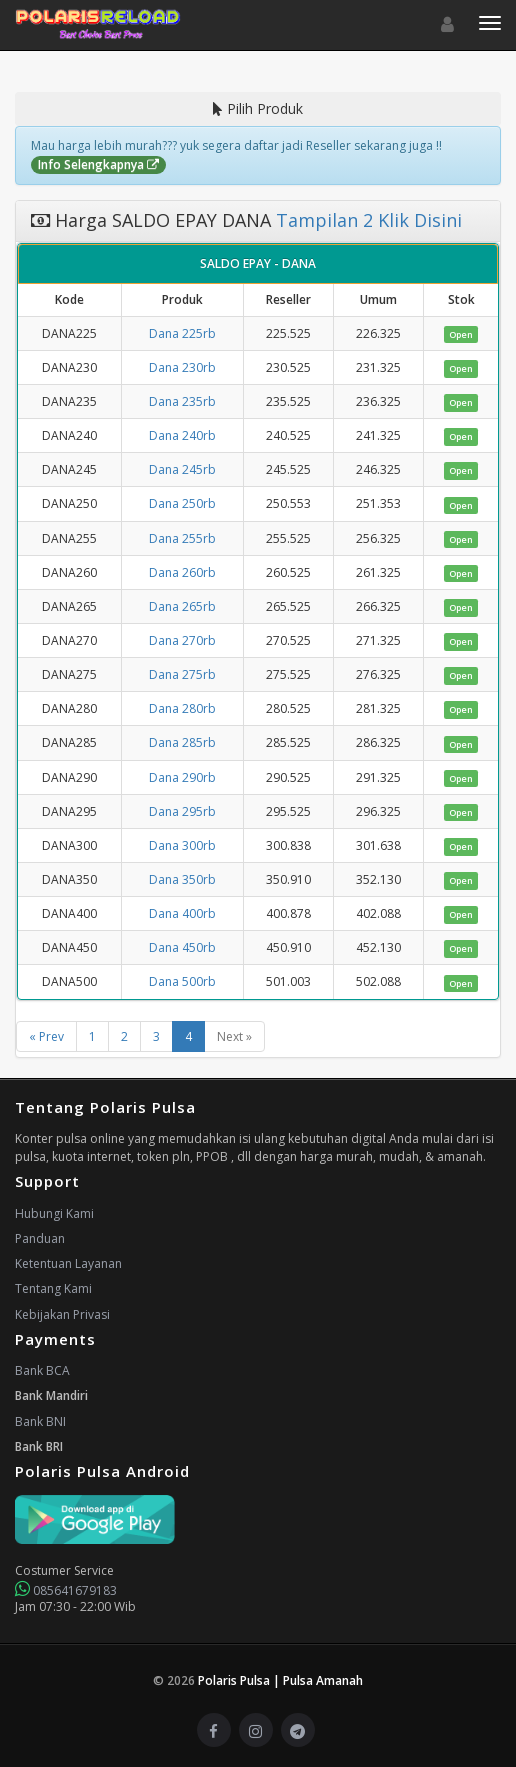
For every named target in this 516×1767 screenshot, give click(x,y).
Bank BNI (40, 1421)
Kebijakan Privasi (62, 1314)
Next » (234, 1036)
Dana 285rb (182, 742)
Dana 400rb (182, 913)
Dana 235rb (182, 401)
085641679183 (66, 1590)
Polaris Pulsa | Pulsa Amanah (280, 1680)
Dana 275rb (182, 674)
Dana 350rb (182, 879)
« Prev (46, 1036)
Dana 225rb (182, 333)
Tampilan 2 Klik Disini (366, 220)
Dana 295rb (182, 811)
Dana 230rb (182, 367)
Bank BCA (42, 1370)
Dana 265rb (182, 606)
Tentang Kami (53, 1288)
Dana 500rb (182, 981)
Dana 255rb (182, 538)
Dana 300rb (182, 845)
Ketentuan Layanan (68, 1263)
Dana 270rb (182, 640)
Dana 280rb (182, 708)
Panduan (40, 1238)
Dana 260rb (182, 572)
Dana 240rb (182, 435)
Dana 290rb (182, 777)
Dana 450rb (182, 947)
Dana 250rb (182, 503)
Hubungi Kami (54, 1213)
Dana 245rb (182, 469)
